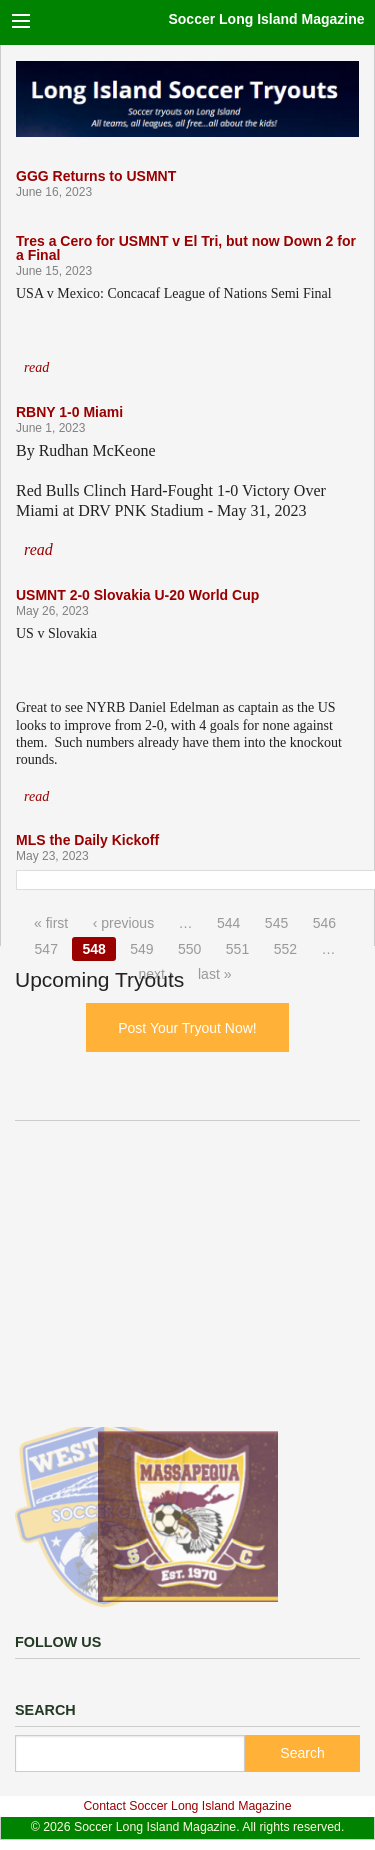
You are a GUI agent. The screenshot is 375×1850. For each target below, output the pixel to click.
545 (276, 923)
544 (228, 923)
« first (51, 923)
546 (324, 923)
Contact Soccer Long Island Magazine (187, 1806)
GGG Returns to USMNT (96, 176)
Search (302, 1753)
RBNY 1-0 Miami (69, 412)
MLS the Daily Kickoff (87, 840)
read (36, 367)
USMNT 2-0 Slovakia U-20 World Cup (137, 595)
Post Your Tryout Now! (187, 1028)
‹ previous (123, 923)
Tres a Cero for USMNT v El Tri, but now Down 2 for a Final (186, 248)
